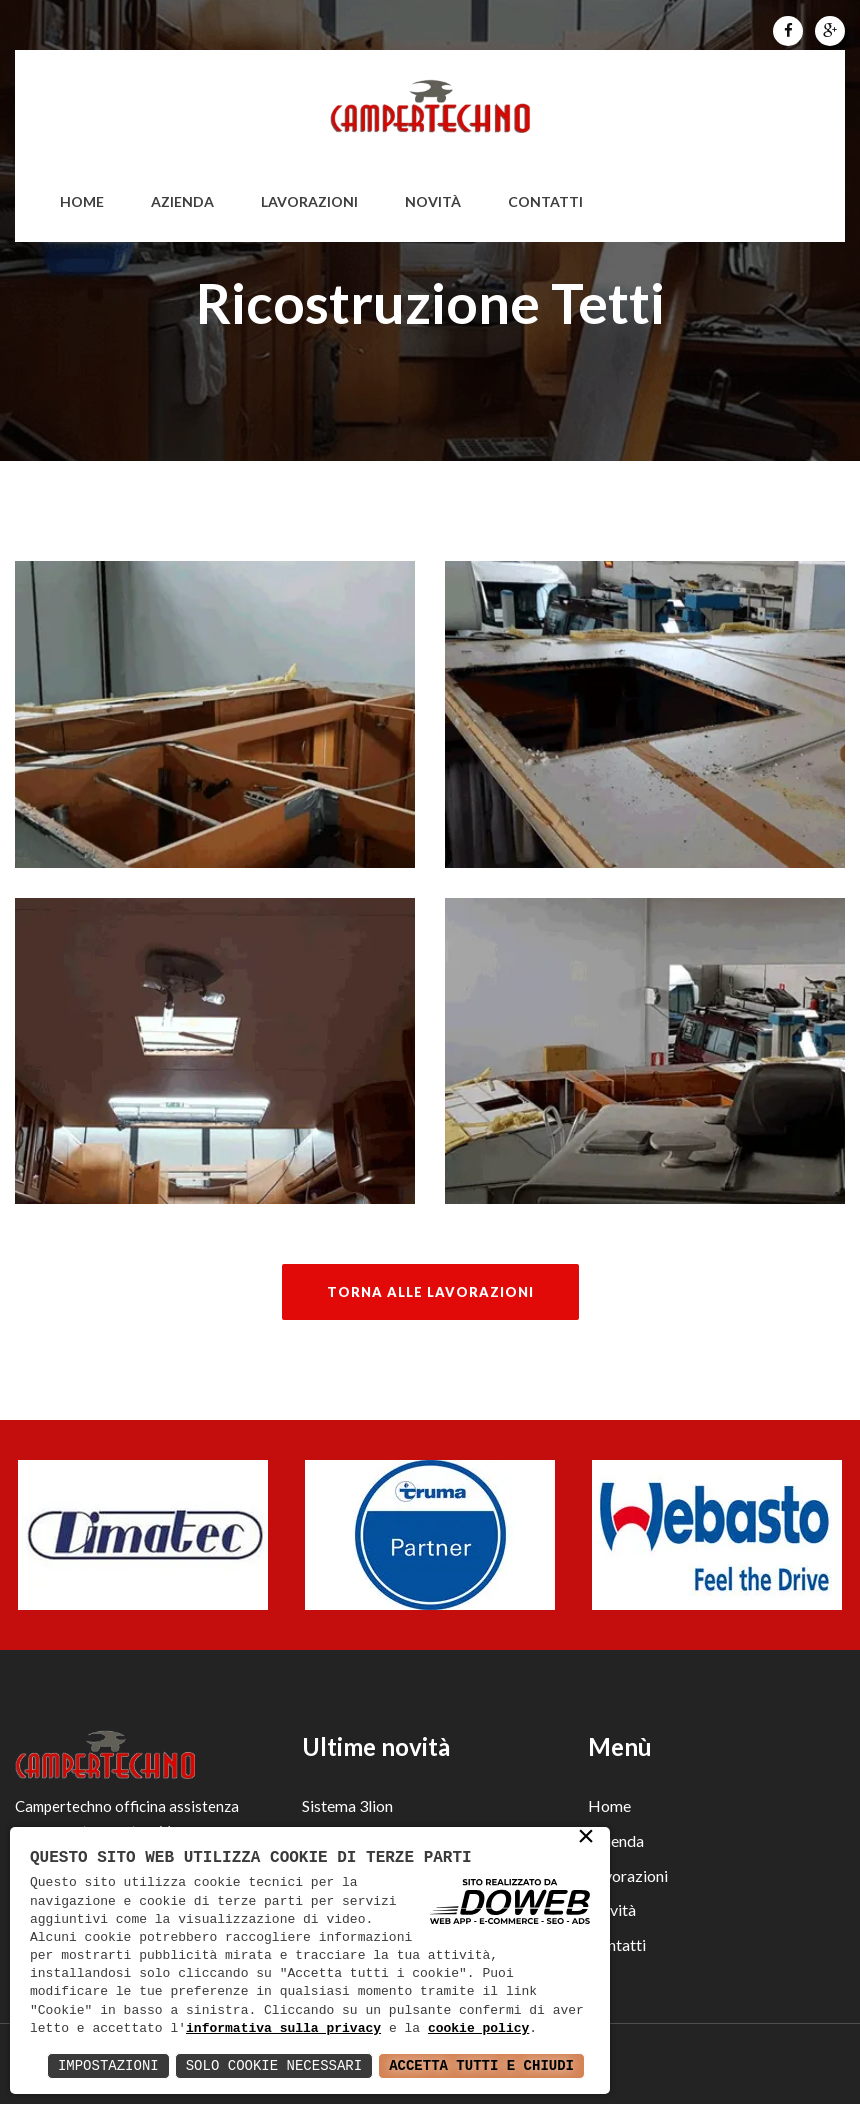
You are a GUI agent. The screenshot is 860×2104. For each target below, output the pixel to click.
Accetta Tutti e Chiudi (481, 2065)
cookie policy (478, 2029)
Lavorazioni (309, 201)
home (82, 201)
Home (609, 1805)
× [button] (586, 1839)
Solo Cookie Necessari (274, 2065)
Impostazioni (108, 2065)
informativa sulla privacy (283, 2029)
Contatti (545, 201)
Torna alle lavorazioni (430, 1292)
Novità (433, 201)
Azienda (182, 201)
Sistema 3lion (347, 1805)
